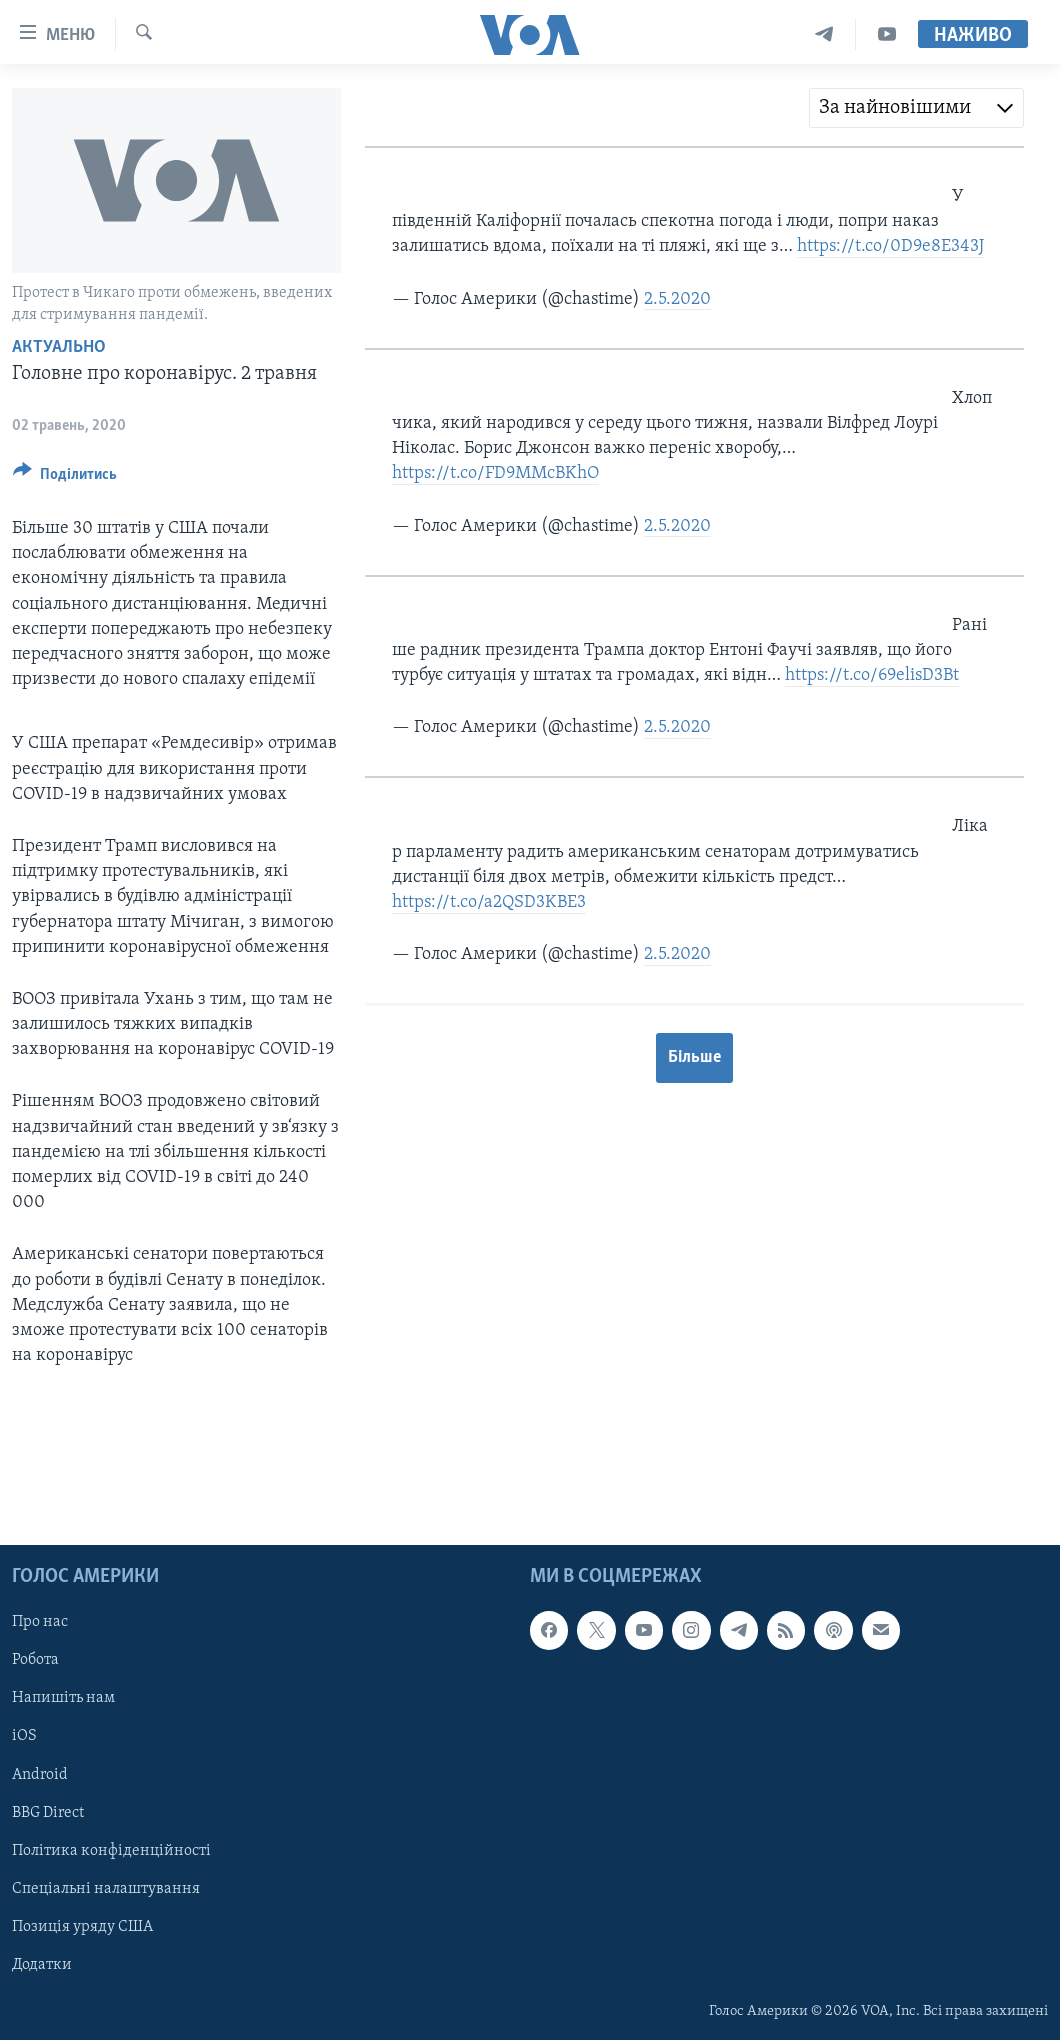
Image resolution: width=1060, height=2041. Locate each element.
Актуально (59, 347)
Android (40, 1775)
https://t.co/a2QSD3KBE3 (489, 902)
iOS (24, 1737)
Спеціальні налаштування (106, 1889)
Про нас (40, 1623)
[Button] (65, 477)
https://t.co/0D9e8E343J (890, 246)
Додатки (42, 1965)
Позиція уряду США (82, 1927)
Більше (694, 1057)
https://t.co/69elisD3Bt (872, 675)
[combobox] (916, 108)
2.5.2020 (677, 299)
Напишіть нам (63, 1699)
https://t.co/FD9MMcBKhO (495, 473)
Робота (35, 1661)
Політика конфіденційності (111, 1851)
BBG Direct (48, 1813)
